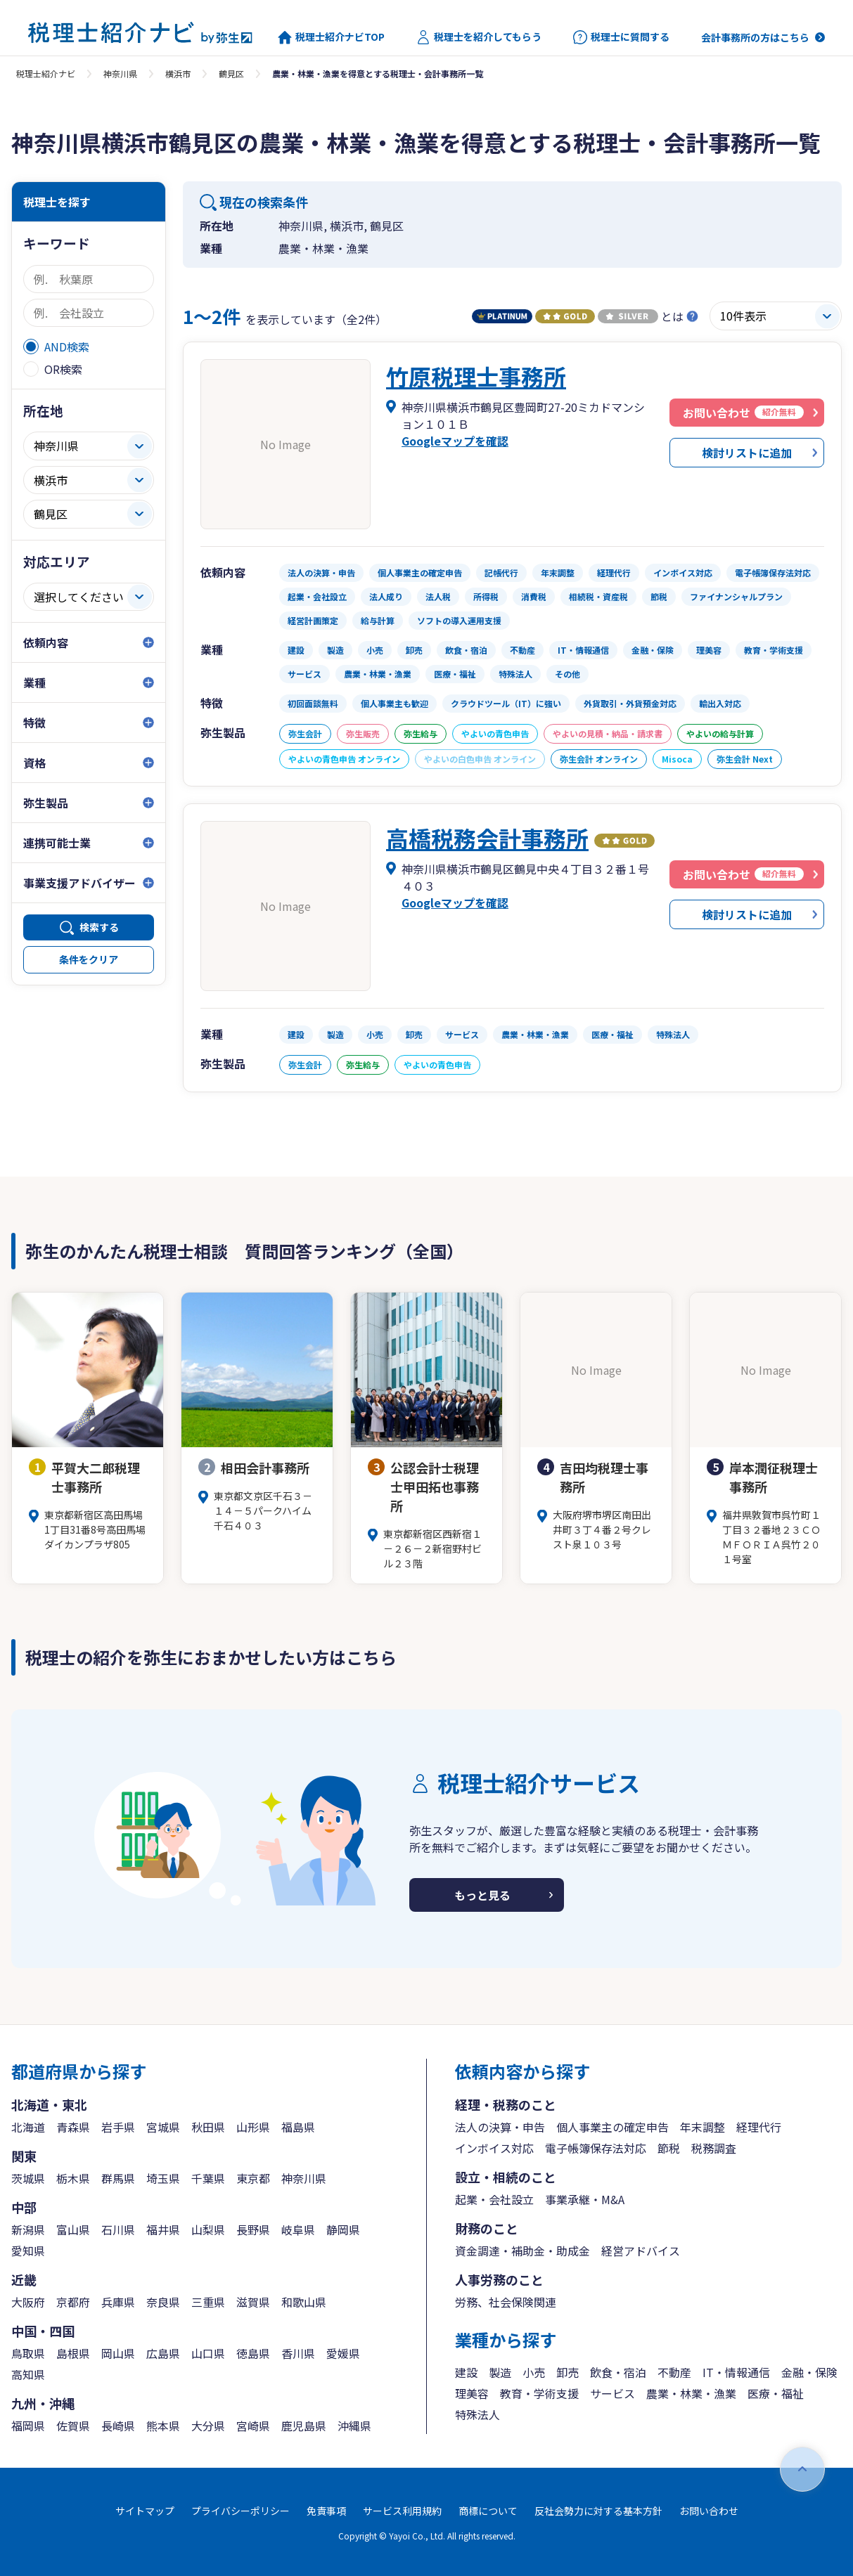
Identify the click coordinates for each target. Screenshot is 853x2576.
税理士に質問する (621, 37)
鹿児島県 (303, 2425)
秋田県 (208, 2126)
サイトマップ (144, 2511)
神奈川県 (120, 73)
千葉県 (208, 2178)
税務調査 (713, 2148)
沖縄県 (354, 2425)
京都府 (73, 2301)
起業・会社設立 (494, 2199)
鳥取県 (28, 2353)
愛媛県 (343, 2353)
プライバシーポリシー (240, 2511)
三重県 (208, 2301)
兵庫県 (118, 2301)
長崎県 (118, 2425)
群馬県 (118, 2178)
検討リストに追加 (747, 452)
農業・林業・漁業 (691, 2393)
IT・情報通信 (736, 2372)
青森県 (73, 2126)
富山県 (73, 2229)
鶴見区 (231, 73)
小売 (533, 2372)
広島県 (163, 2353)
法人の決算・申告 (500, 2126)
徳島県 (253, 2353)
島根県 (73, 2353)
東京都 (253, 2178)
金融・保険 (809, 2372)
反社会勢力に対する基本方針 (598, 2511)
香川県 (298, 2353)
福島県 (298, 2126)
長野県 (253, 2229)
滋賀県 (253, 2301)
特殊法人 (477, 2414)
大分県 (208, 2425)
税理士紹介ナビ (45, 73)
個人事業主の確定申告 (612, 2126)
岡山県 (118, 2353)
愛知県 (28, 2250)
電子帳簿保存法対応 (595, 2148)
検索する (99, 927)
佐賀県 (73, 2425)
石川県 (118, 2229)
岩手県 (118, 2126)
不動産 (674, 2372)
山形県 (253, 2126)
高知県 (28, 2374)
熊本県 (163, 2425)
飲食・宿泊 (618, 2372)
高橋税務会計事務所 (487, 838)
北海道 (28, 2126)
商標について (488, 2511)
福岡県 (28, 2425)
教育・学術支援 (539, 2393)
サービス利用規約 (402, 2511)
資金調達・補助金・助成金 (522, 2250)
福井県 (163, 2229)
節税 (669, 2148)
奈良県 (163, 2301)
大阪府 (28, 2301)
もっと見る (482, 1894)
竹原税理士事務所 (476, 376)
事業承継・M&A (584, 2199)
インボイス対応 (494, 2148)
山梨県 (208, 2229)
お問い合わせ (708, 2511)
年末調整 (702, 2126)
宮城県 (163, 2126)
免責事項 (326, 2511)
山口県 (208, 2353)
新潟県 (28, 2229)
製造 (500, 2372)
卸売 (567, 2372)
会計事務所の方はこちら (755, 37)
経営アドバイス (640, 2250)
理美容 (472, 2393)
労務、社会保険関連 (505, 2301)
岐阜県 (298, 2229)
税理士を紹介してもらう (478, 37)
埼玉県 (163, 2178)
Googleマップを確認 (455, 440)
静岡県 (343, 2229)
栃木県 (73, 2178)
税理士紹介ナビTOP (331, 37)
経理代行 (758, 2126)
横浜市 (178, 73)
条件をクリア (88, 959)
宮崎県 (253, 2425)
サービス (612, 2393)
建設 (466, 2372)
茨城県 (28, 2178)
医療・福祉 (776, 2393)
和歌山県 (303, 2301)
